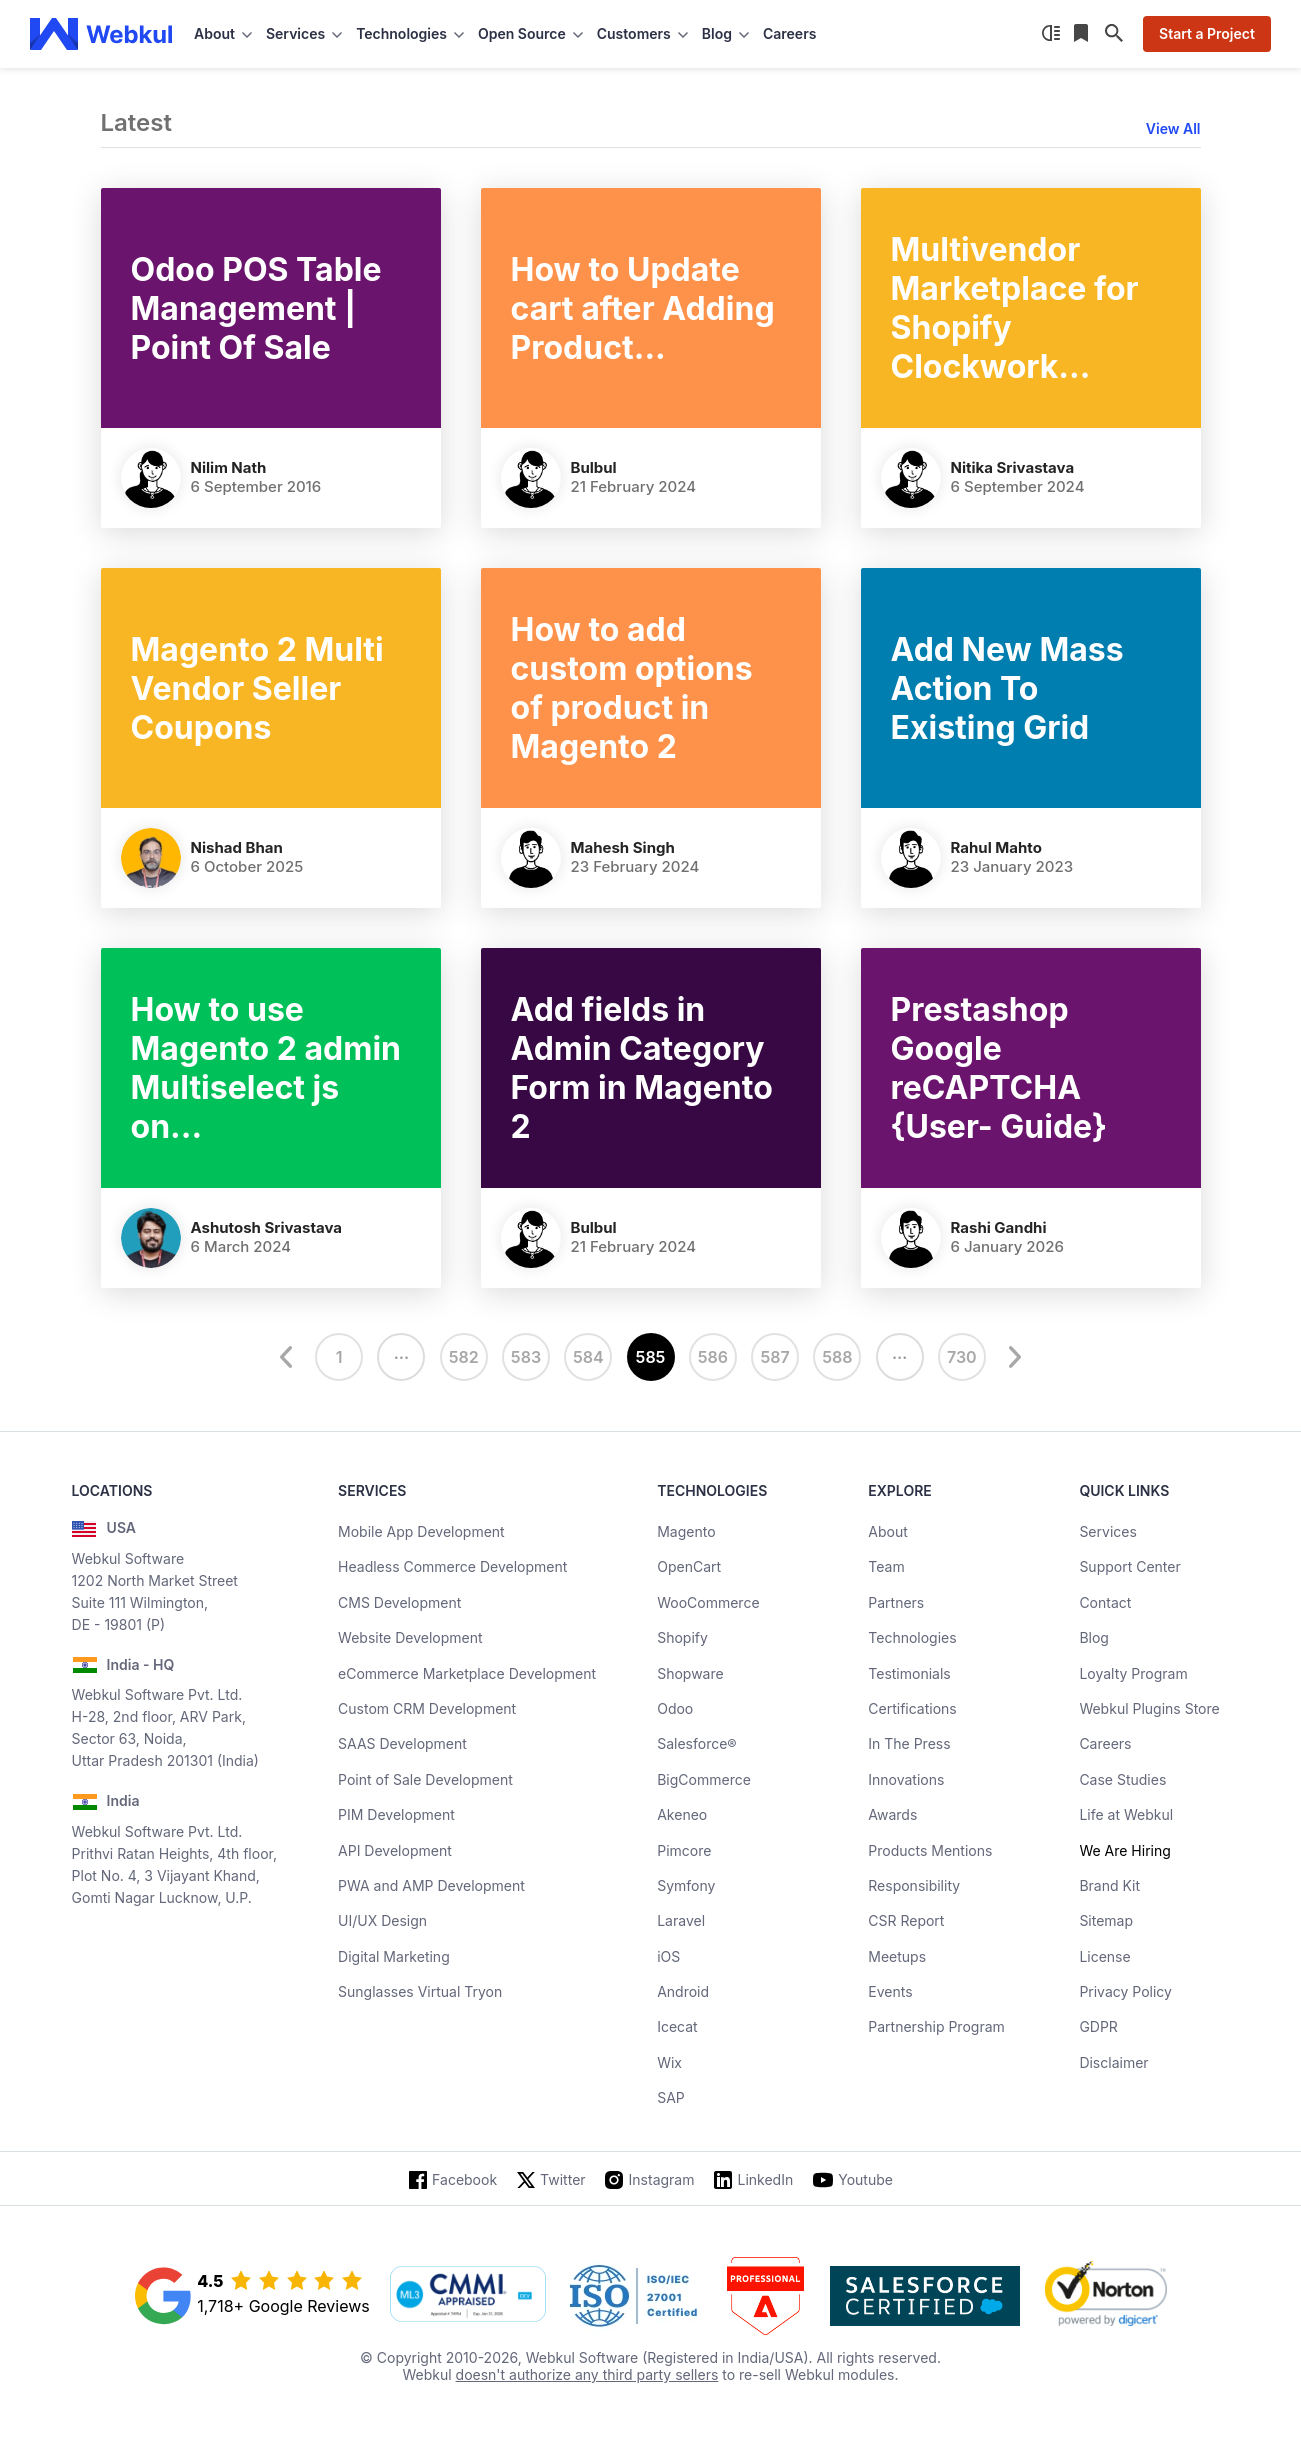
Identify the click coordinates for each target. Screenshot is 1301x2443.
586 (713, 1357)
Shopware (690, 1673)
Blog (1094, 1637)
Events (890, 1991)
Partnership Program (936, 2026)
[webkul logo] (101, 34)
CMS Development (399, 1602)
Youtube (865, 2179)
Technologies (912, 1637)
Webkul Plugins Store (1149, 1708)
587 (774, 1357)
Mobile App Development (421, 1531)
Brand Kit (1109, 1885)
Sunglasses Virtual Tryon (420, 1991)
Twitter (562, 2179)
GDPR (1098, 2026)
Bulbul (594, 467)
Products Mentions (930, 1850)
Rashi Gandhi (999, 1227)
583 (526, 1357)
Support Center (1129, 1566)
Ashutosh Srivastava (267, 1227)
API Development (395, 1850)
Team (886, 1566)
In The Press (909, 1743)
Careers (789, 33)
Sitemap (1106, 1920)
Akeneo (682, 1814)
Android (683, 1991)
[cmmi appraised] (468, 2296)
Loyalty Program (1133, 1673)
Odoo (675, 1708)
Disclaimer (1113, 2062)
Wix (669, 2062)
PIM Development (396, 1814)
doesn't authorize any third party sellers (587, 2374)
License (1104, 1956)
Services (1107, 1531)
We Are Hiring (1124, 1850)
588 (837, 1357)
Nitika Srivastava (1013, 467)
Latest (136, 122)
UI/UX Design (382, 1920)
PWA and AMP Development (431, 1885)
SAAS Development (402, 1743)
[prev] (289, 1357)
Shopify (682, 1637)
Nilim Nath (229, 467)
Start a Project (1207, 33)
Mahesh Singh (623, 847)
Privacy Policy (1125, 1991)
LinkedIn (765, 2179)
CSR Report (906, 1920)
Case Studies (1122, 1779)
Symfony (686, 1885)
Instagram (662, 2179)
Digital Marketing (394, 1956)
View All (1173, 128)
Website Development (410, 1637)
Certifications (912, 1708)
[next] (1012, 1357)
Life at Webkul (1126, 1814)
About (887, 1531)
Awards (892, 1814)
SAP (671, 2097)
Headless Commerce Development (452, 1566)
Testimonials (909, 1673)
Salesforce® (696, 1743)
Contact (1105, 1602)
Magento (686, 1531)
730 (962, 1357)
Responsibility (914, 1885)
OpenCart (689, 1566)
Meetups (897, 1956)
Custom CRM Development (427, 1708)
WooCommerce (708, 1602)
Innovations (906, 1779)
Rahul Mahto (996, 847)
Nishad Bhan (237, 847)
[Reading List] (1083, 34)
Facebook (464, 2179)
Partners (896, 1602)
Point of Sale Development (425, 1779)
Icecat (677, 2026)
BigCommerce (704, 1779)
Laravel (681, 1920)
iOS (668, 1956)
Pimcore (684, 1850)
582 (464, 1357)
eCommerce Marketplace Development (467, 1673)
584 (588, 1357)
